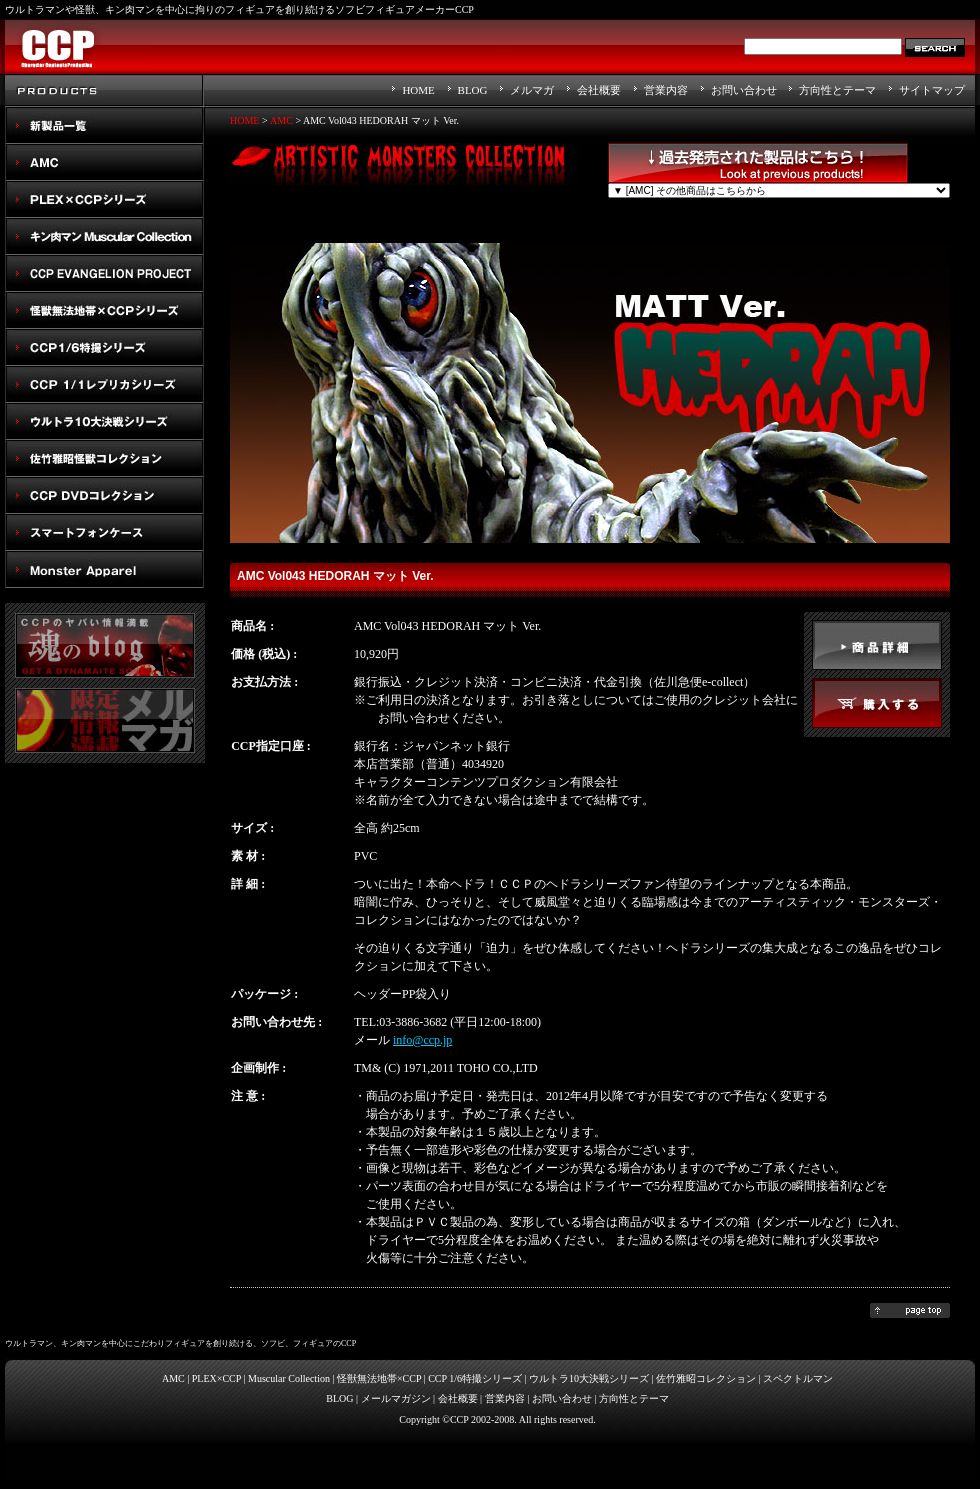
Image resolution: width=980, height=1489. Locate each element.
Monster (105, 569)
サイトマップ (932, 90)
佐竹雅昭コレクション (706, 1378)
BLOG (473, 90)
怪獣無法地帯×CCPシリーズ (105, 310)
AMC (105, 162)
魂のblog (105, 645)
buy (877, 703)
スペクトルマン (105, 495)
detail (877, 645)
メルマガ (532, 90)
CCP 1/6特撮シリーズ (475, 1378)
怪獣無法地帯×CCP (379, 1378)
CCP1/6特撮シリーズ (105, 347)
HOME (418, 90)
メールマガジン (396, 1398)
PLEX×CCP (216, 1378)
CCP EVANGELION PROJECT (105, 273)
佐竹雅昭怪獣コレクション (105, 458)
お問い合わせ (744, 90)
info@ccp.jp (422, 1040)
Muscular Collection (289, 1378)
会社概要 (599, 90)
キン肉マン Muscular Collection (105, 236)
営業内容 (666, 90)
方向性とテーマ (837, 90)
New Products (105, 125)
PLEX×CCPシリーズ (105, 199)
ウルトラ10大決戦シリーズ (105, 421)
